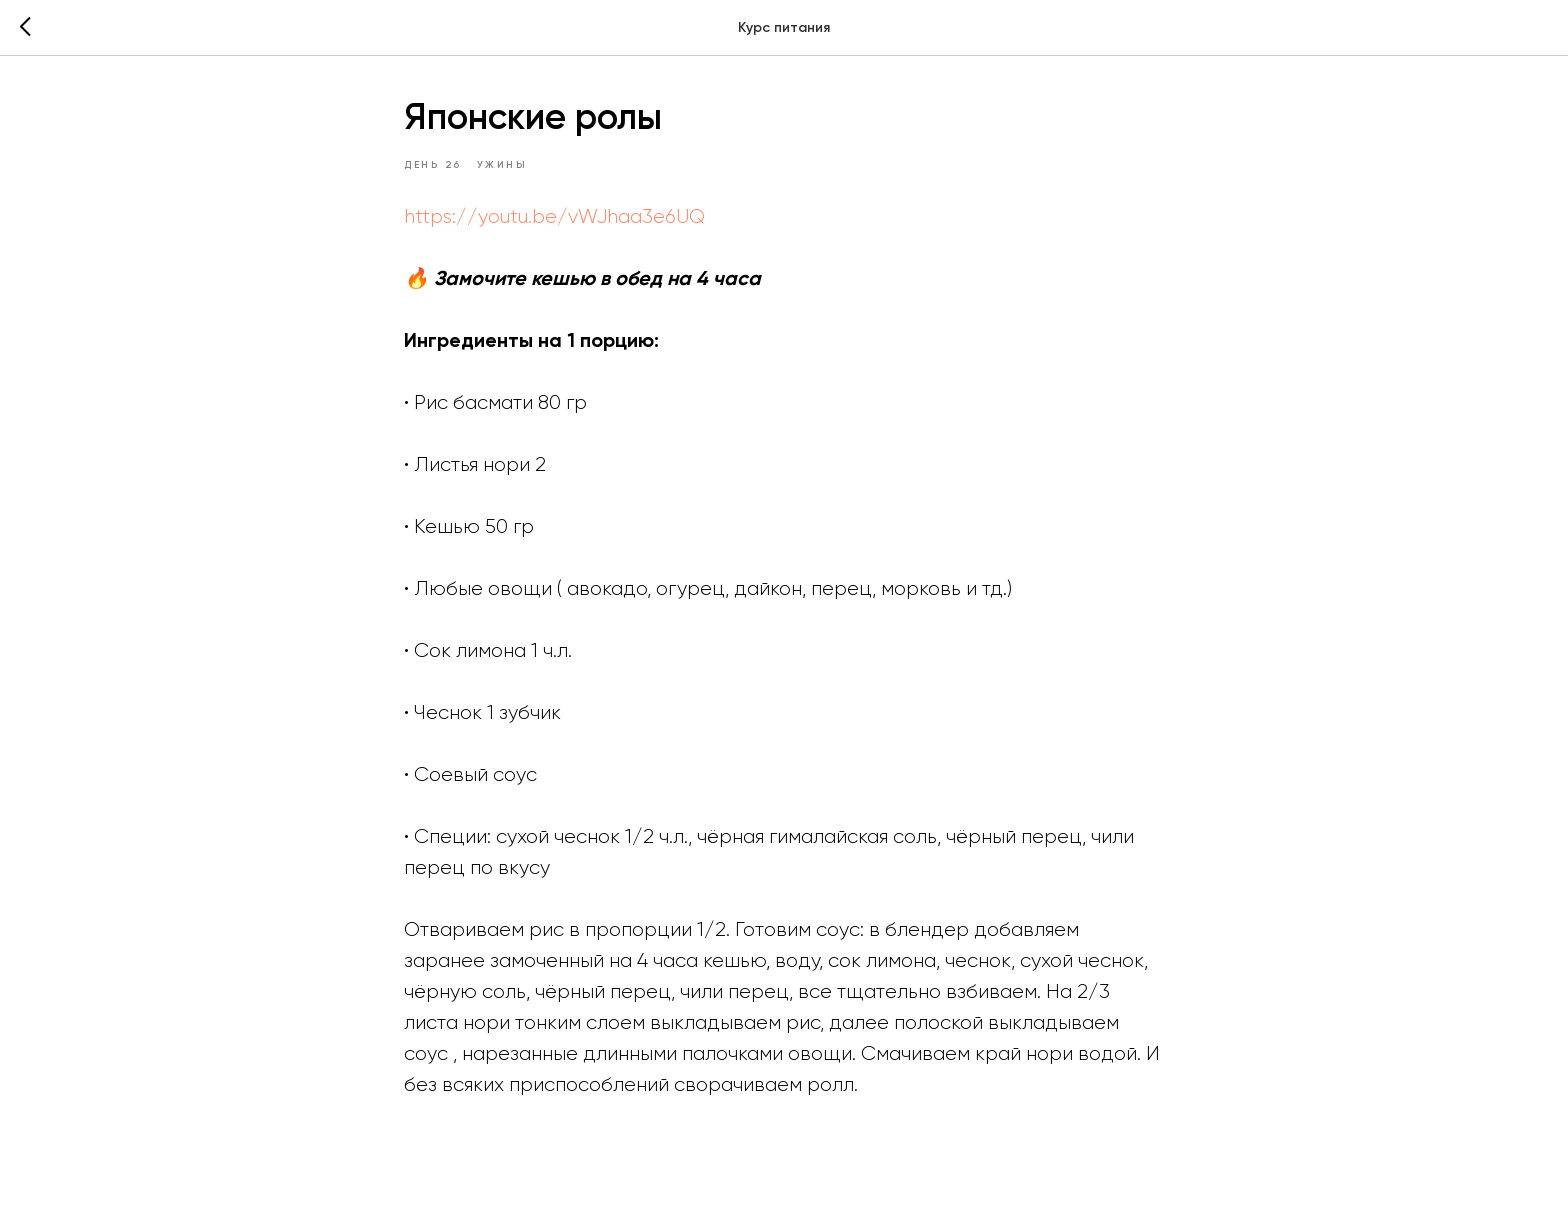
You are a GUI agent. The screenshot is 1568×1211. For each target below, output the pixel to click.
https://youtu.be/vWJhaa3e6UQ (554, 216)
